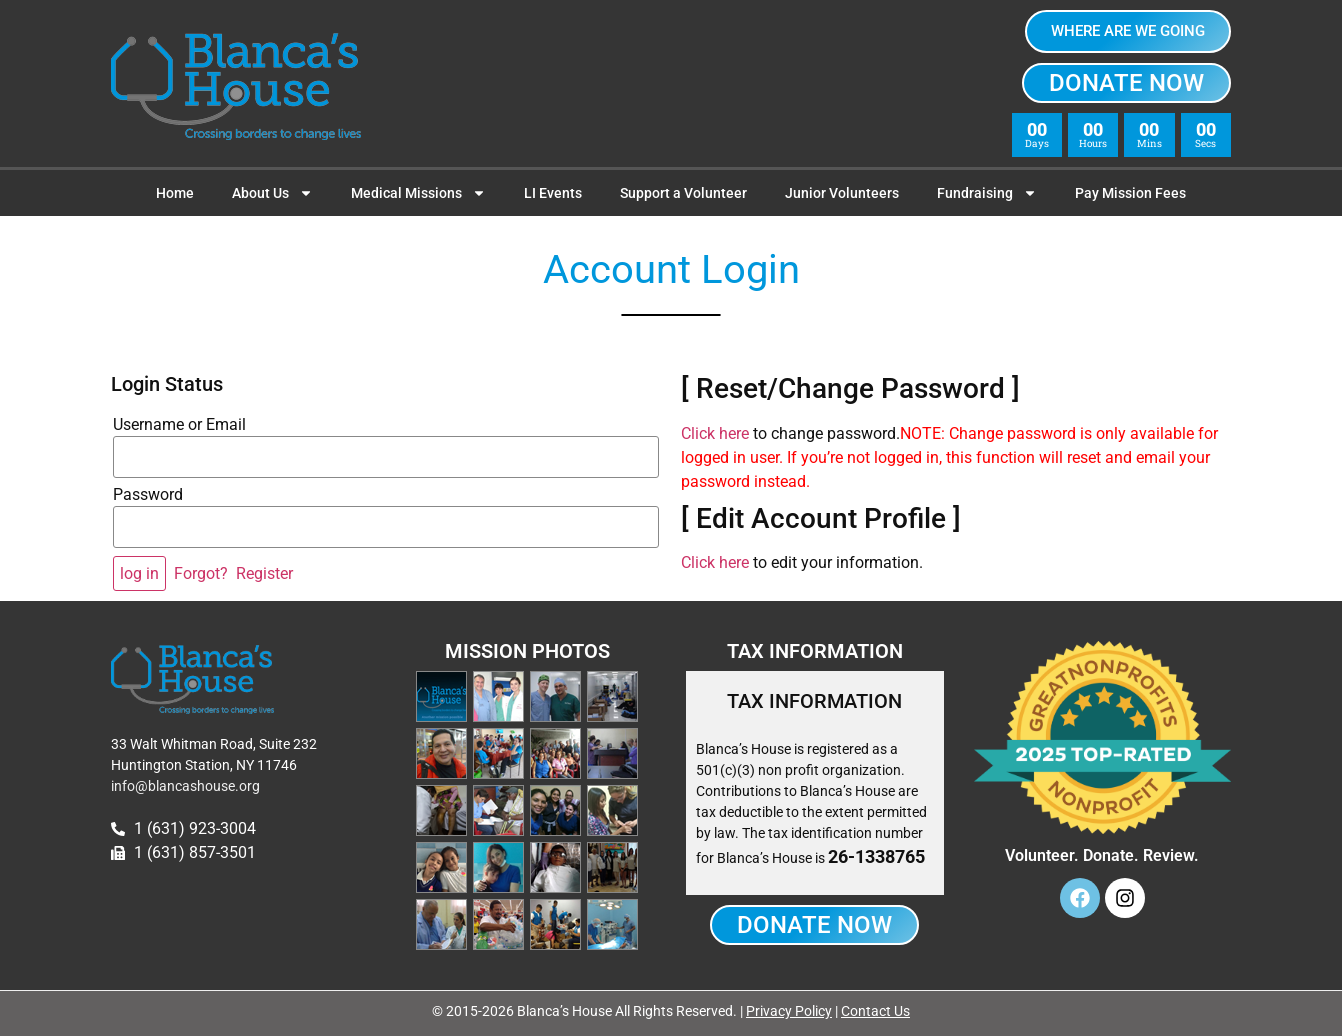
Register (264, 573)
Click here (715, 433)
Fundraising (987, 193)
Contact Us (875, 1011)
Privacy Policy (789, 1011)
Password (148, 495)
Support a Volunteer (683, 193)
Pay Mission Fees (1130, 193)
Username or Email (179, 425)
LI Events (553, 193)
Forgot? (201, 573)
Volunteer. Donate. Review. (1102, 855)
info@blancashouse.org (185, 786)
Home (175, 193)
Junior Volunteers (842, 193)
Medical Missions (418, 193)
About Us (272, 193)
